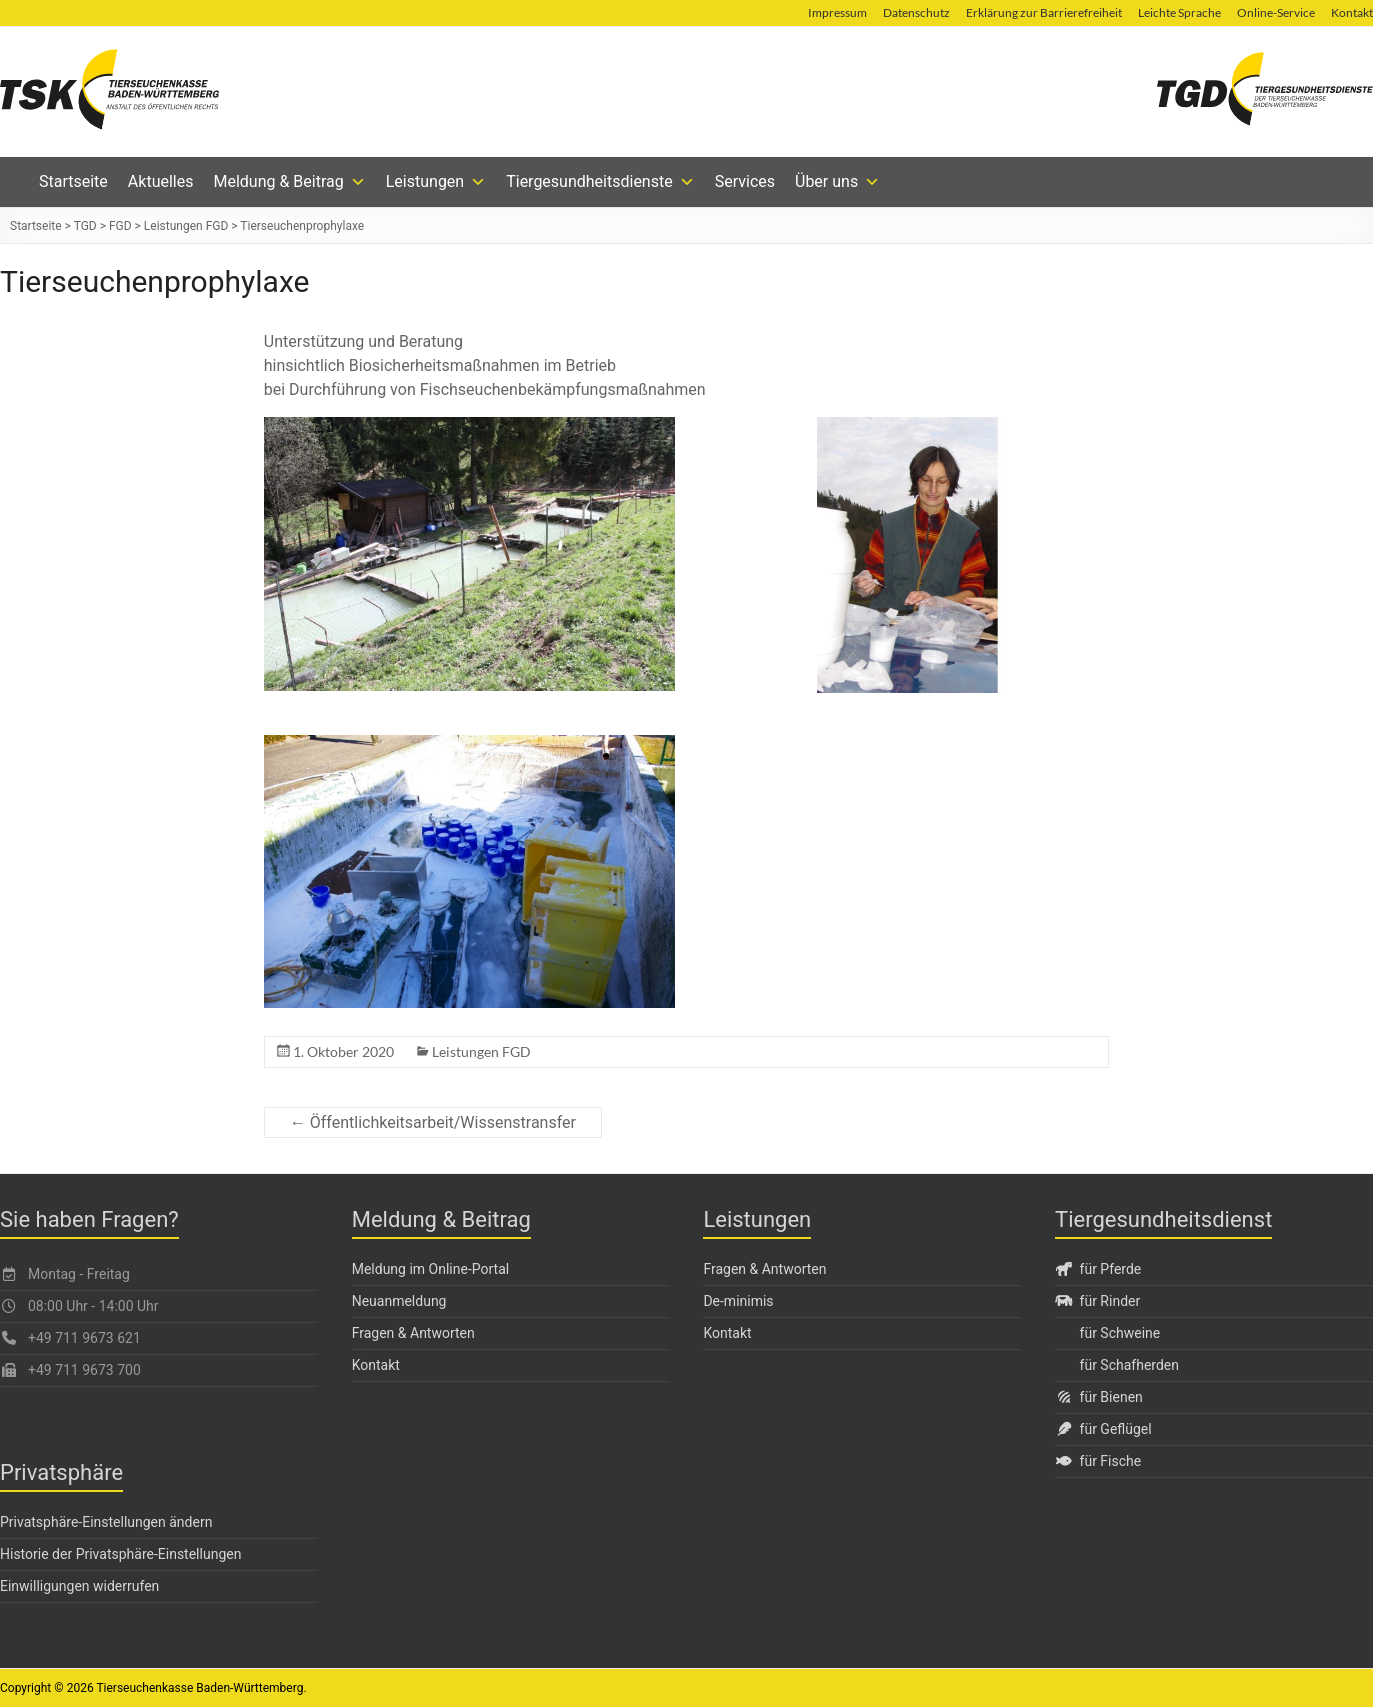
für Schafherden (1129, 1365)
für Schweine (1120, 1333)
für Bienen (1099, 1397)
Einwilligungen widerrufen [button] (79, 1586)
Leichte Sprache (1179, 12)
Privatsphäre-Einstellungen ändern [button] (106, 1522)
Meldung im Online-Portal (431, 1269)
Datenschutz (916, 12)
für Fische (1098, 1461)
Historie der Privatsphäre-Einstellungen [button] (120, 1554)
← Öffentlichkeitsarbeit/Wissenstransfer (433, 1122)
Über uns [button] (837, 182)
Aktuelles (161, 181)
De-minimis (738, 1301)
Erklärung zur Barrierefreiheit (1044, 12)
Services (745, 181)
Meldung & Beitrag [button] (289, 182)
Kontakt (376, 1365)
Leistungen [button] (436, 182)
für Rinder (1097, 1301)
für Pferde (1098, 1269)
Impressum (837, 12)
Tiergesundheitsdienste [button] (600, 182)
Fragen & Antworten (413, 1333)
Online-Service (1276, 12)
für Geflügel (1103, 1429)
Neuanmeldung (399, 1301)
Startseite (73, 181)
